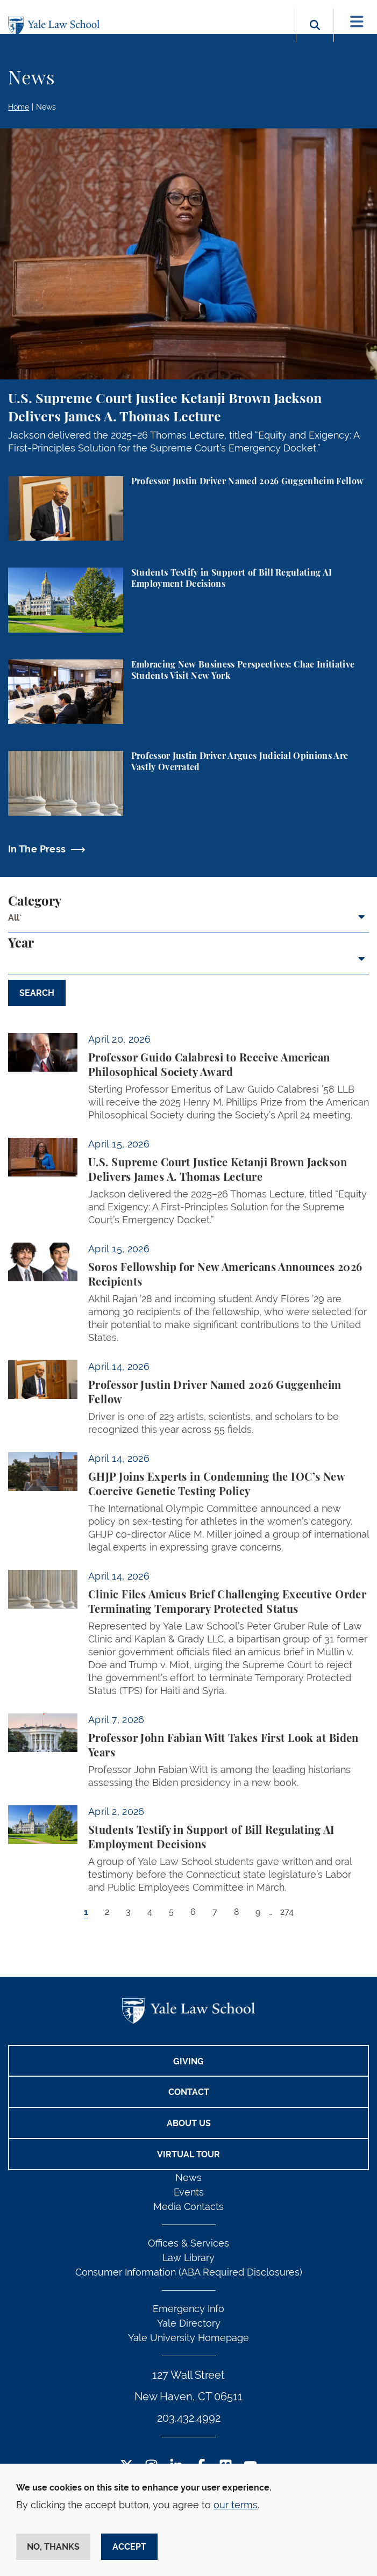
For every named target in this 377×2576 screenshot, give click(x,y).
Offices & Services (188, 2243)
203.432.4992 (188, 2418)
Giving (188, 2061)
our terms (236, 2504)
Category (34, 901)
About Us (189, 2123)
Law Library (188, 2257)
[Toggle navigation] (357, 22)
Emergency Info (188, 2308)
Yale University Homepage (188, 2337)
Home (18, 107)
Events (189, 2192)
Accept (129, 2547)
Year (21, 943)
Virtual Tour (188, 2154)
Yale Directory (188, 2323)
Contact (188, 2092)
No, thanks (53, 2547)
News (46, 107)
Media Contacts (188, 2206)
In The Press (37, 849)
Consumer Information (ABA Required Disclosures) (188, 2272)
